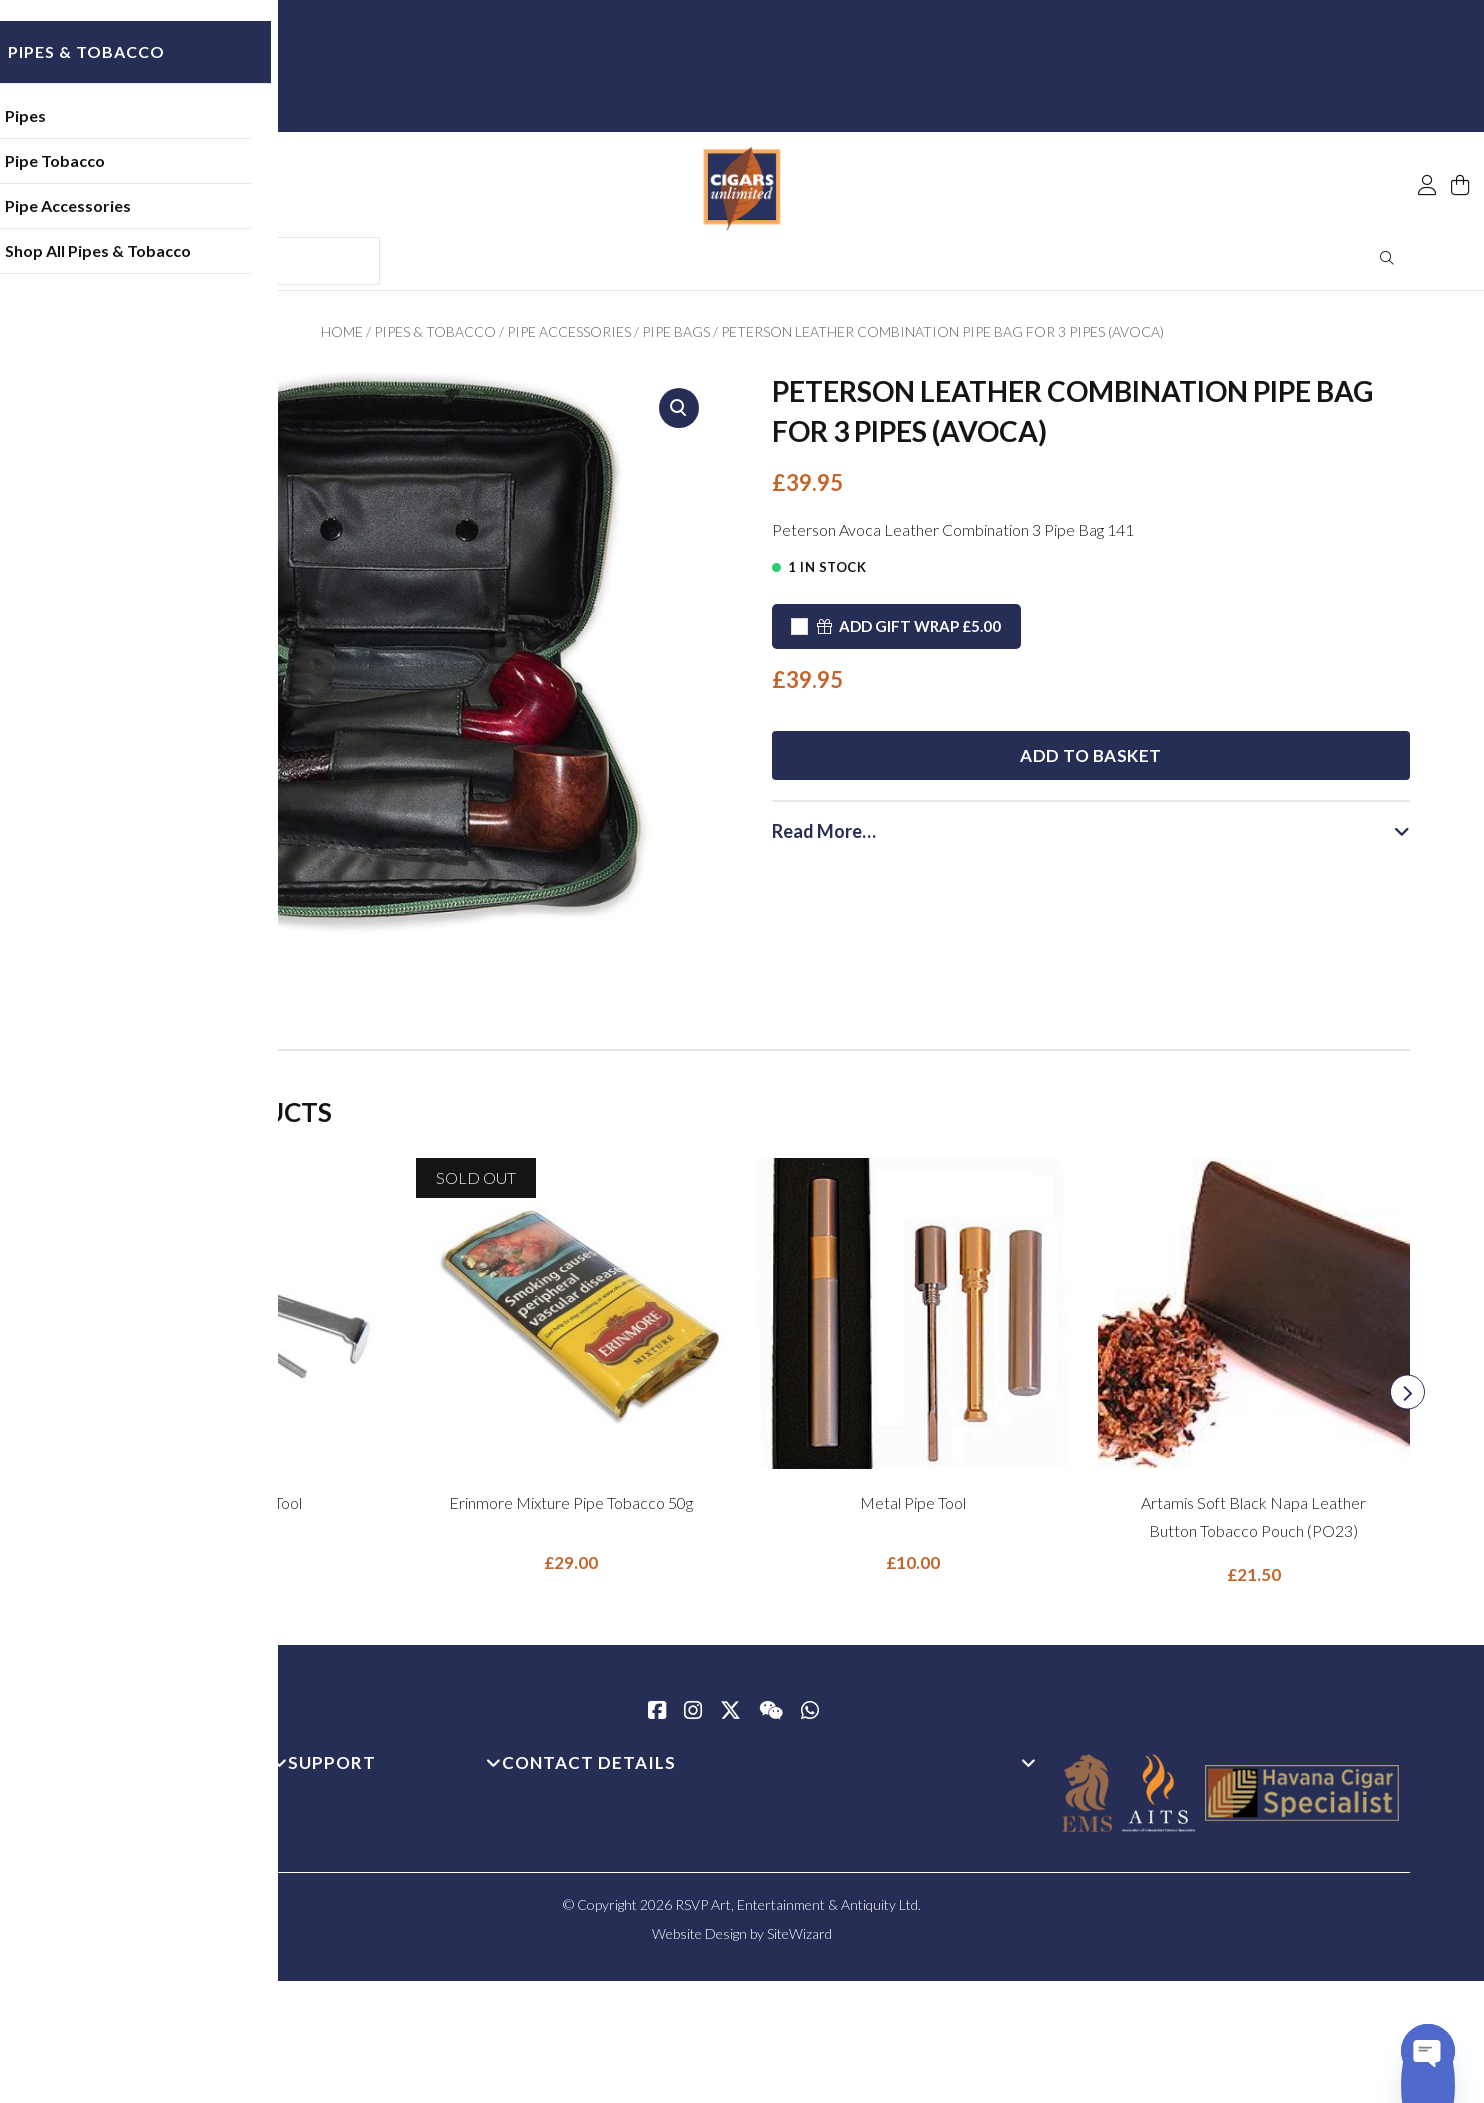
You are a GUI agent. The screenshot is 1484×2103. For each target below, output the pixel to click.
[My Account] (1427, 142)
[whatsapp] (810, 1719)
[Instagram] (693, 1719)
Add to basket (1091, 742)
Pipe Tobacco (177, 169)
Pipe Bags (676, 338)
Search (1387, 265)
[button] (679, 415)
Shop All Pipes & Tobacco (220, 259)
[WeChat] (771, 1719)
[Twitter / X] (730, 1719)
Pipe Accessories (190, 214)
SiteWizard (799, 1940)
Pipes (147, 124)
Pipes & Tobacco (435, 338)
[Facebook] (657, 1719)
